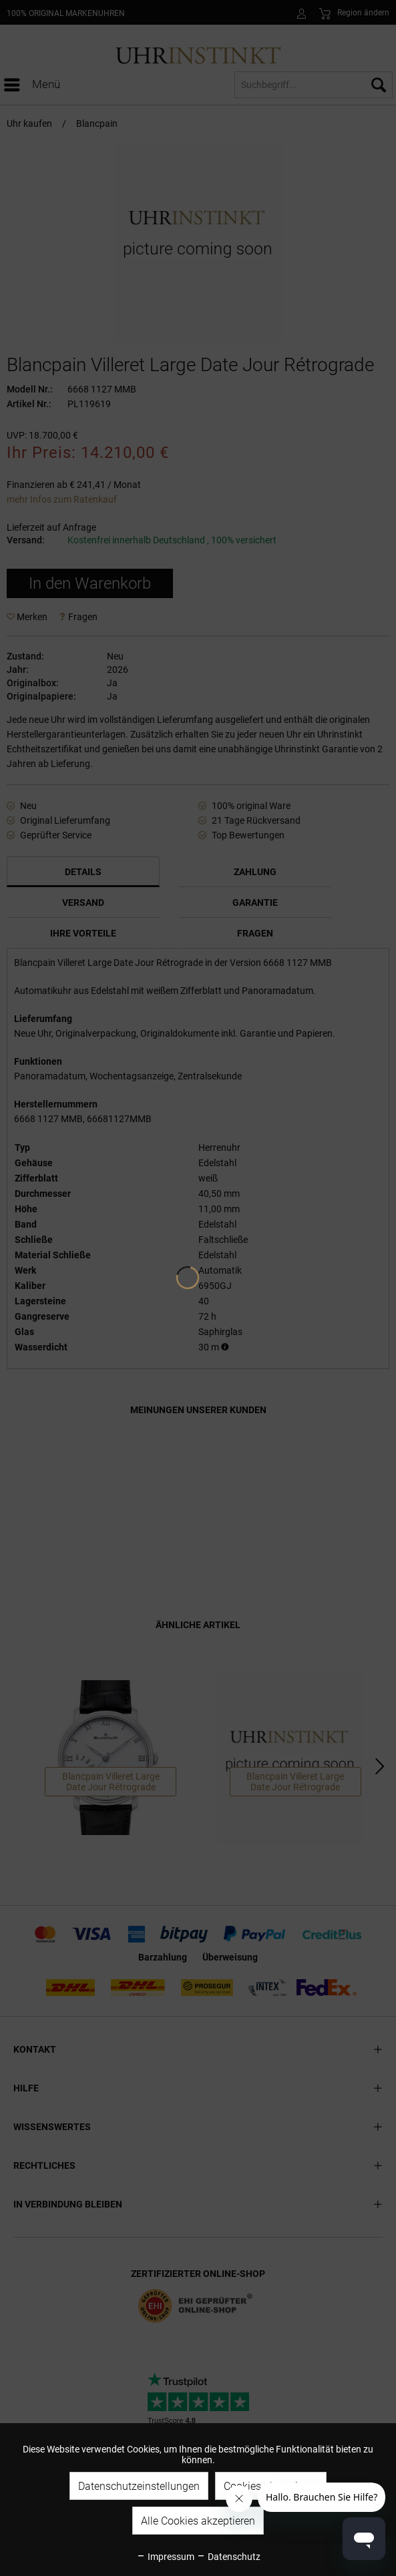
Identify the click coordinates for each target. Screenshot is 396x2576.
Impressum (165, 2556)
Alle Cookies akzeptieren (198, 2521)
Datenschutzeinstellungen (139, 2486)
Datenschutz (228, 2556)
